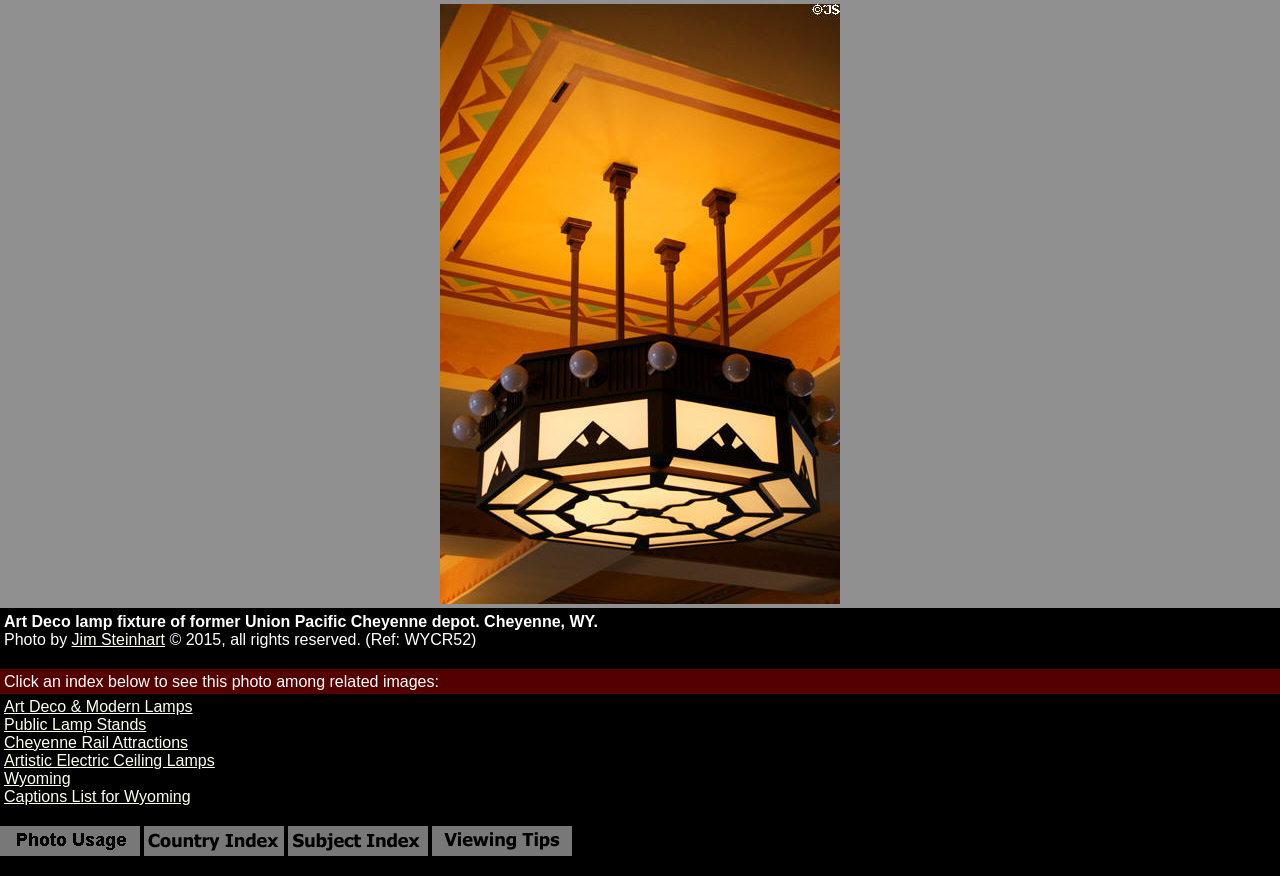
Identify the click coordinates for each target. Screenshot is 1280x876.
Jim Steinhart (118, 639)
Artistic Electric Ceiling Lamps (109, 760)
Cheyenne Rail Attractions (96, 742)
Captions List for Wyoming (97, 796)
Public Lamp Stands (75, 724)
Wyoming (37, 778)
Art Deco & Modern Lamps (98, 706)
